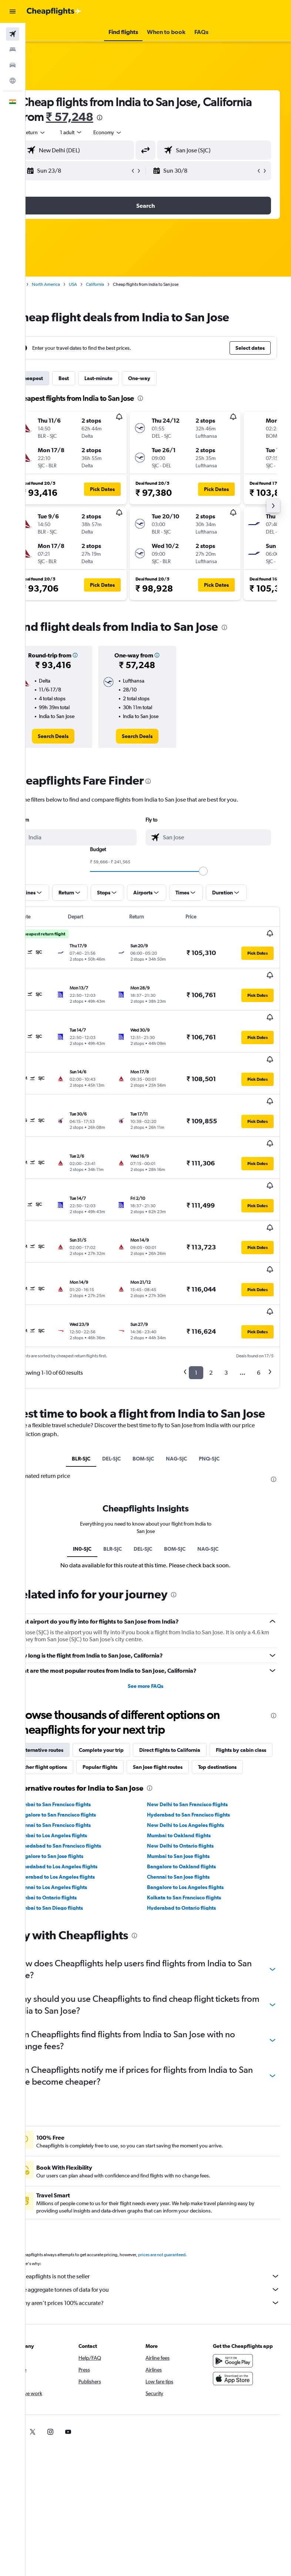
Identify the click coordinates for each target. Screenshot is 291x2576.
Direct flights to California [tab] (195, 1669)
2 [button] (211, 1276)
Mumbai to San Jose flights (191, 1792)
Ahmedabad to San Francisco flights (84, 1782)
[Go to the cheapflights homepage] (54, 11)
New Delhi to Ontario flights (193, 1782)
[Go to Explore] (12, 80)
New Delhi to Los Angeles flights (198, 1761)
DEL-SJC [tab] (124, 1378)
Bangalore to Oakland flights (194, 1802)
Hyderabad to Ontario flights (194, 1844)
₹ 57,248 (146, 116)
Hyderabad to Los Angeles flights (80, 1813)
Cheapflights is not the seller (162, 2212)
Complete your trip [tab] (126, 1669)
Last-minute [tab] (124, 378)
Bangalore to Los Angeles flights (198, 1823)
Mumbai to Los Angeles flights (77, 1771)
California (120, 284)
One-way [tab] (165, 378)
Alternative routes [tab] (67, 1669)
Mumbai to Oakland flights (192, 1771)
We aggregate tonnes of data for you (162, 2225)
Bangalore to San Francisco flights (81, 1751)
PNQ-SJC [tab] (221, 1378)
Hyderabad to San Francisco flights (201, 1751)
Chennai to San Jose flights (191, 1813)
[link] (74, 736)
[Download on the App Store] (239, 2314)
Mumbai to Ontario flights (71, 1834)
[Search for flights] (12, 34)
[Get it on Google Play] (239, 2296)
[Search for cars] (12, 65)
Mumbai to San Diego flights (74, 1844)
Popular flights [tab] (191, 1686)
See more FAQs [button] (158, 1605)
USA (98, 284)
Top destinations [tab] (130, 1703)
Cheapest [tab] (57, 378)
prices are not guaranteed (187, 2190)
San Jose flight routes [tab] (71, 1703)
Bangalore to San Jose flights (75, 1792)
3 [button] (226, 1276)
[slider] (216, 871)
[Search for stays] (12, 49)
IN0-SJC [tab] (95, 1468)
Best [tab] (89, 378)
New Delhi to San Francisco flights (200, 1740)
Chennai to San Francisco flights (78, 1761)
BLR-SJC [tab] (93, 1378)
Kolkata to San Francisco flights (197, 1834)
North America (71, 284)
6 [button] (258, 1276)
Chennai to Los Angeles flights (77, 1823)
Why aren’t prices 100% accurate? (162, 2238)
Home (42, 284)
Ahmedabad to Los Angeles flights (82, 1802)
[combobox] (133, 132)
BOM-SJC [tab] (156, 1378)
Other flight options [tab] (135, 1686)
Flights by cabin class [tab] (71, 1686)
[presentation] (176, 117)
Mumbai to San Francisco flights (78, 1740)
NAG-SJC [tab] (189, 1378)
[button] (12, 11)
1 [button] (196, 1276)
